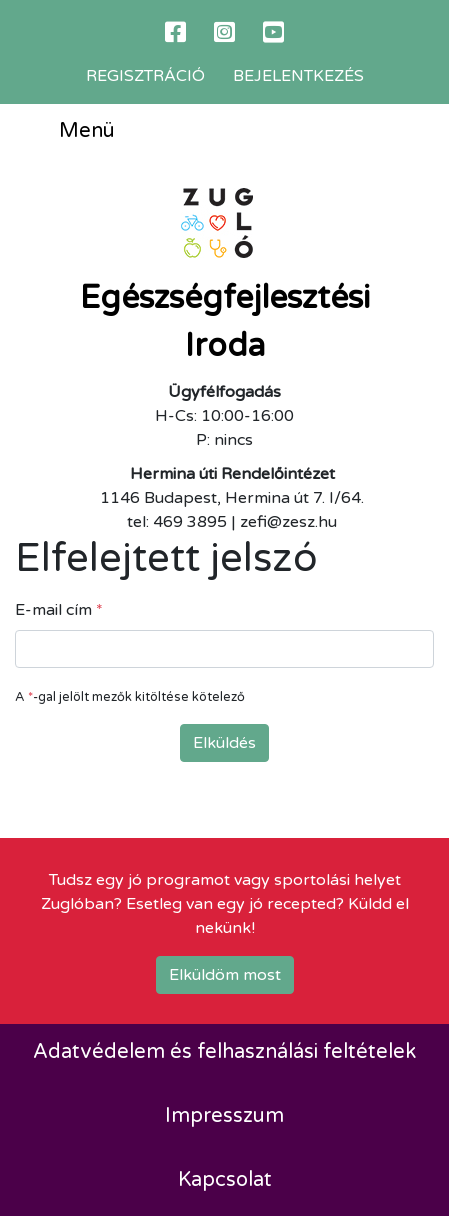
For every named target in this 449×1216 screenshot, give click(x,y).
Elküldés (224, 743)
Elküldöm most (225, 975)
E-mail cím (59, 610)
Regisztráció (145, 76)
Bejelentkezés (298, 76)
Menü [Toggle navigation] (72, 132)
